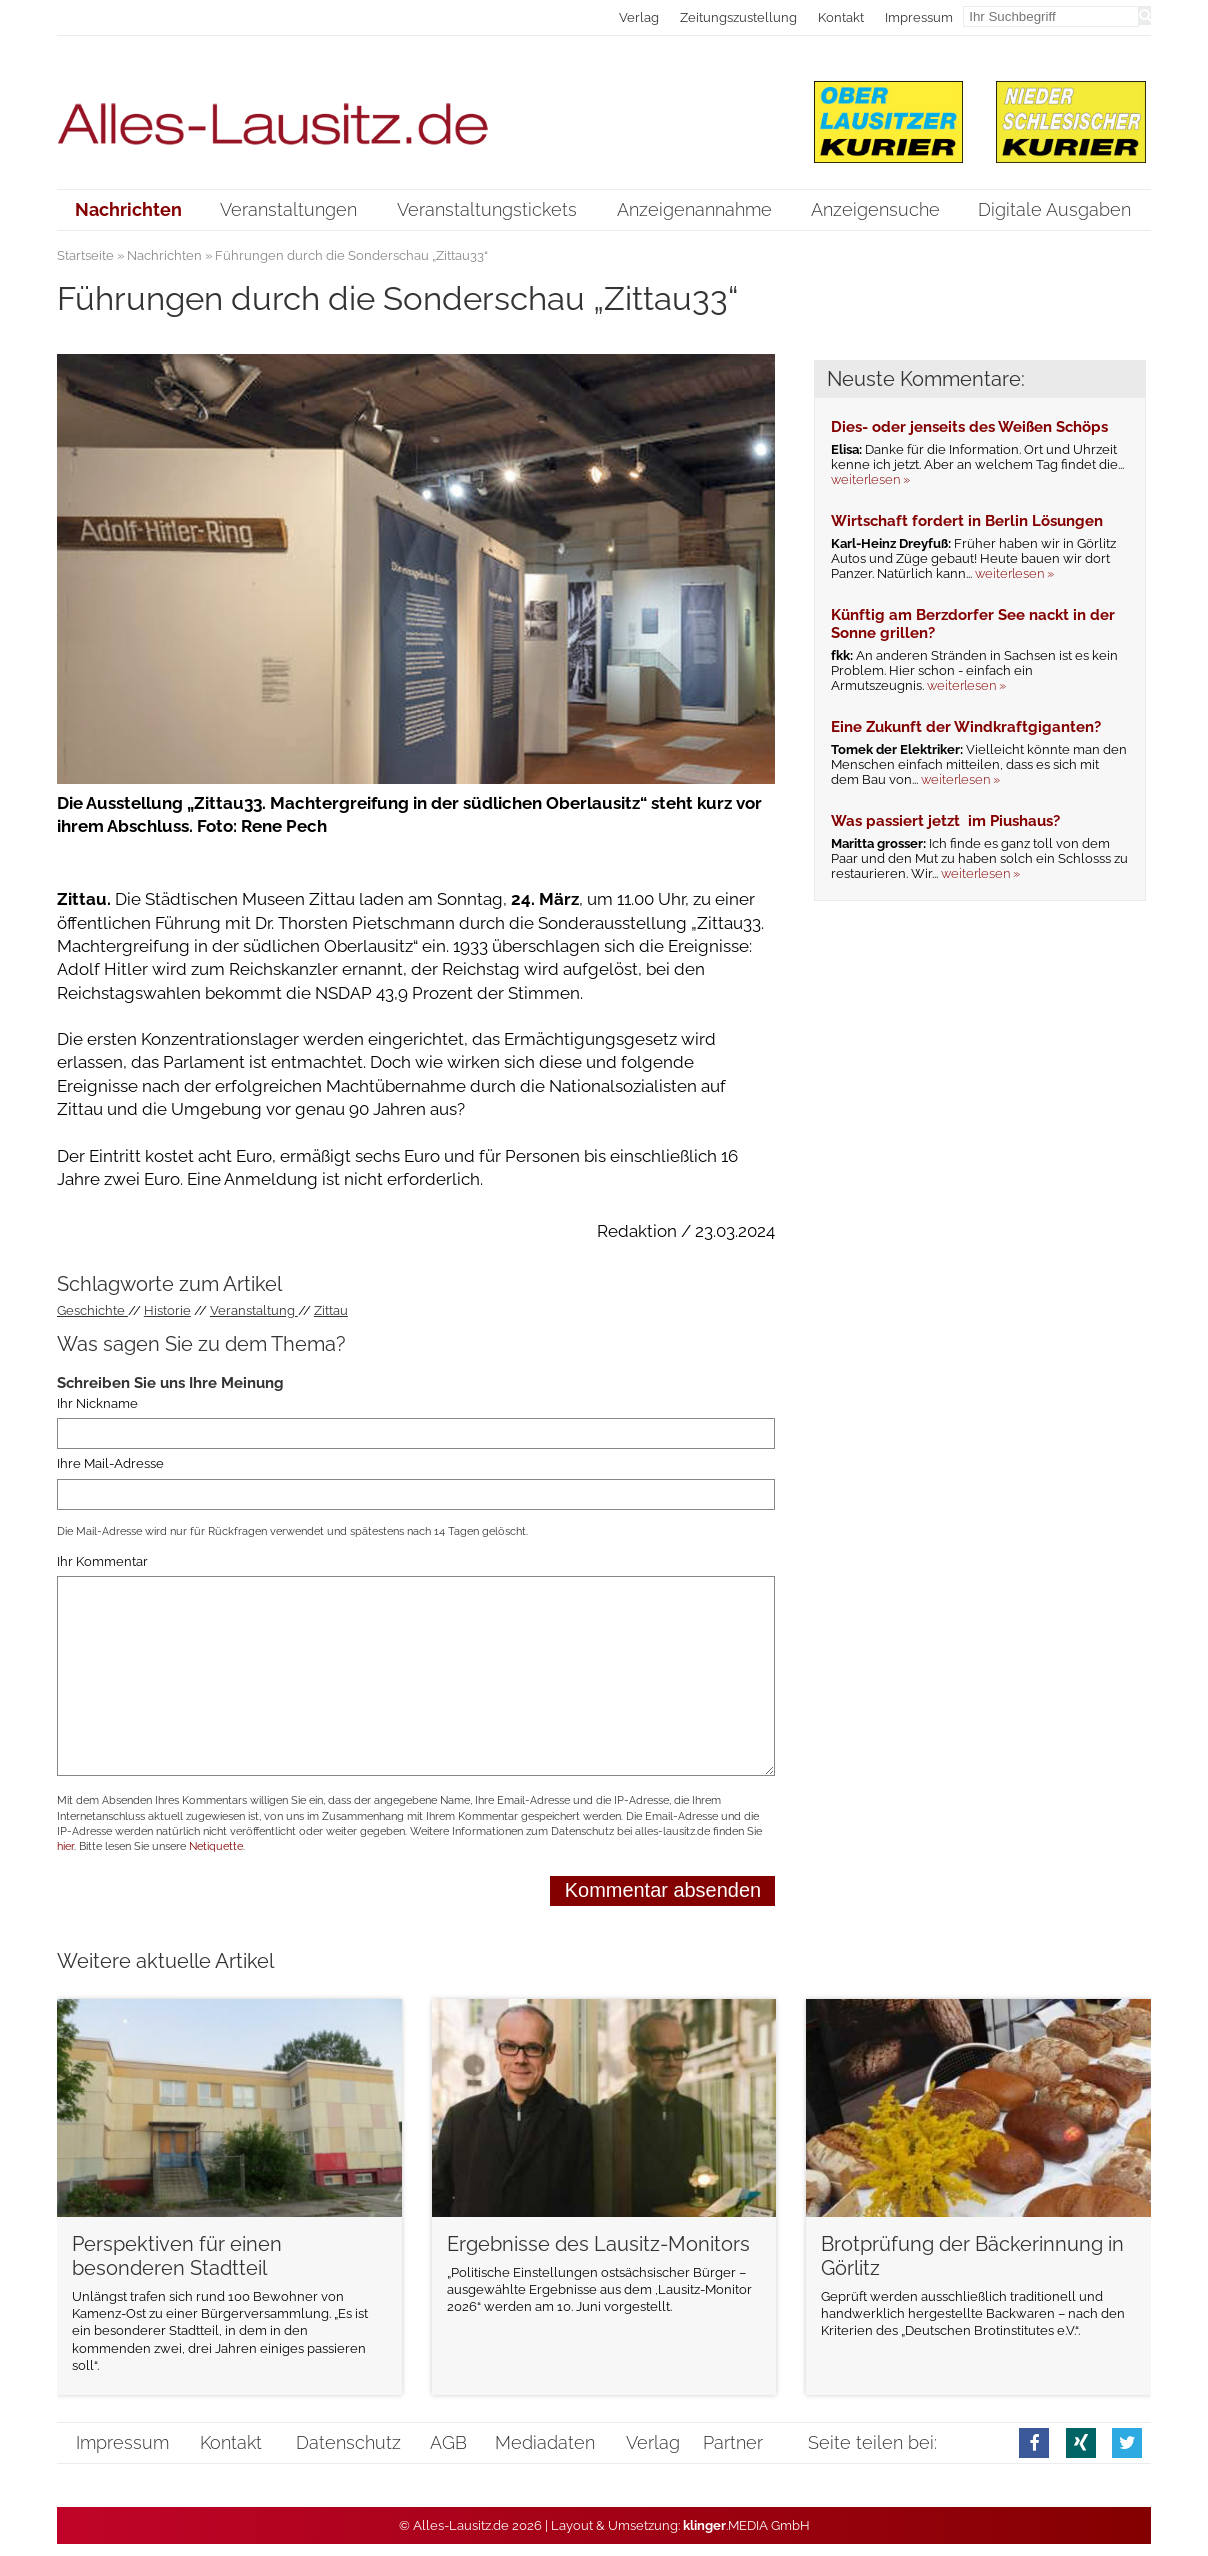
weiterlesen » (870, 479)
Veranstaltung (254, 1310)
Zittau (331, 1310)
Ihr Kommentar (102, 1561)
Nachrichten (164, 255)
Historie (167, 1310)
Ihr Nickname (97, 1403)
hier (65, 1846)
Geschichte (92, 1310)
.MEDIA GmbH (746, 2525)
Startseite (85, 255)
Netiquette (216, 1846)
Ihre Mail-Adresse (110, 1464)
